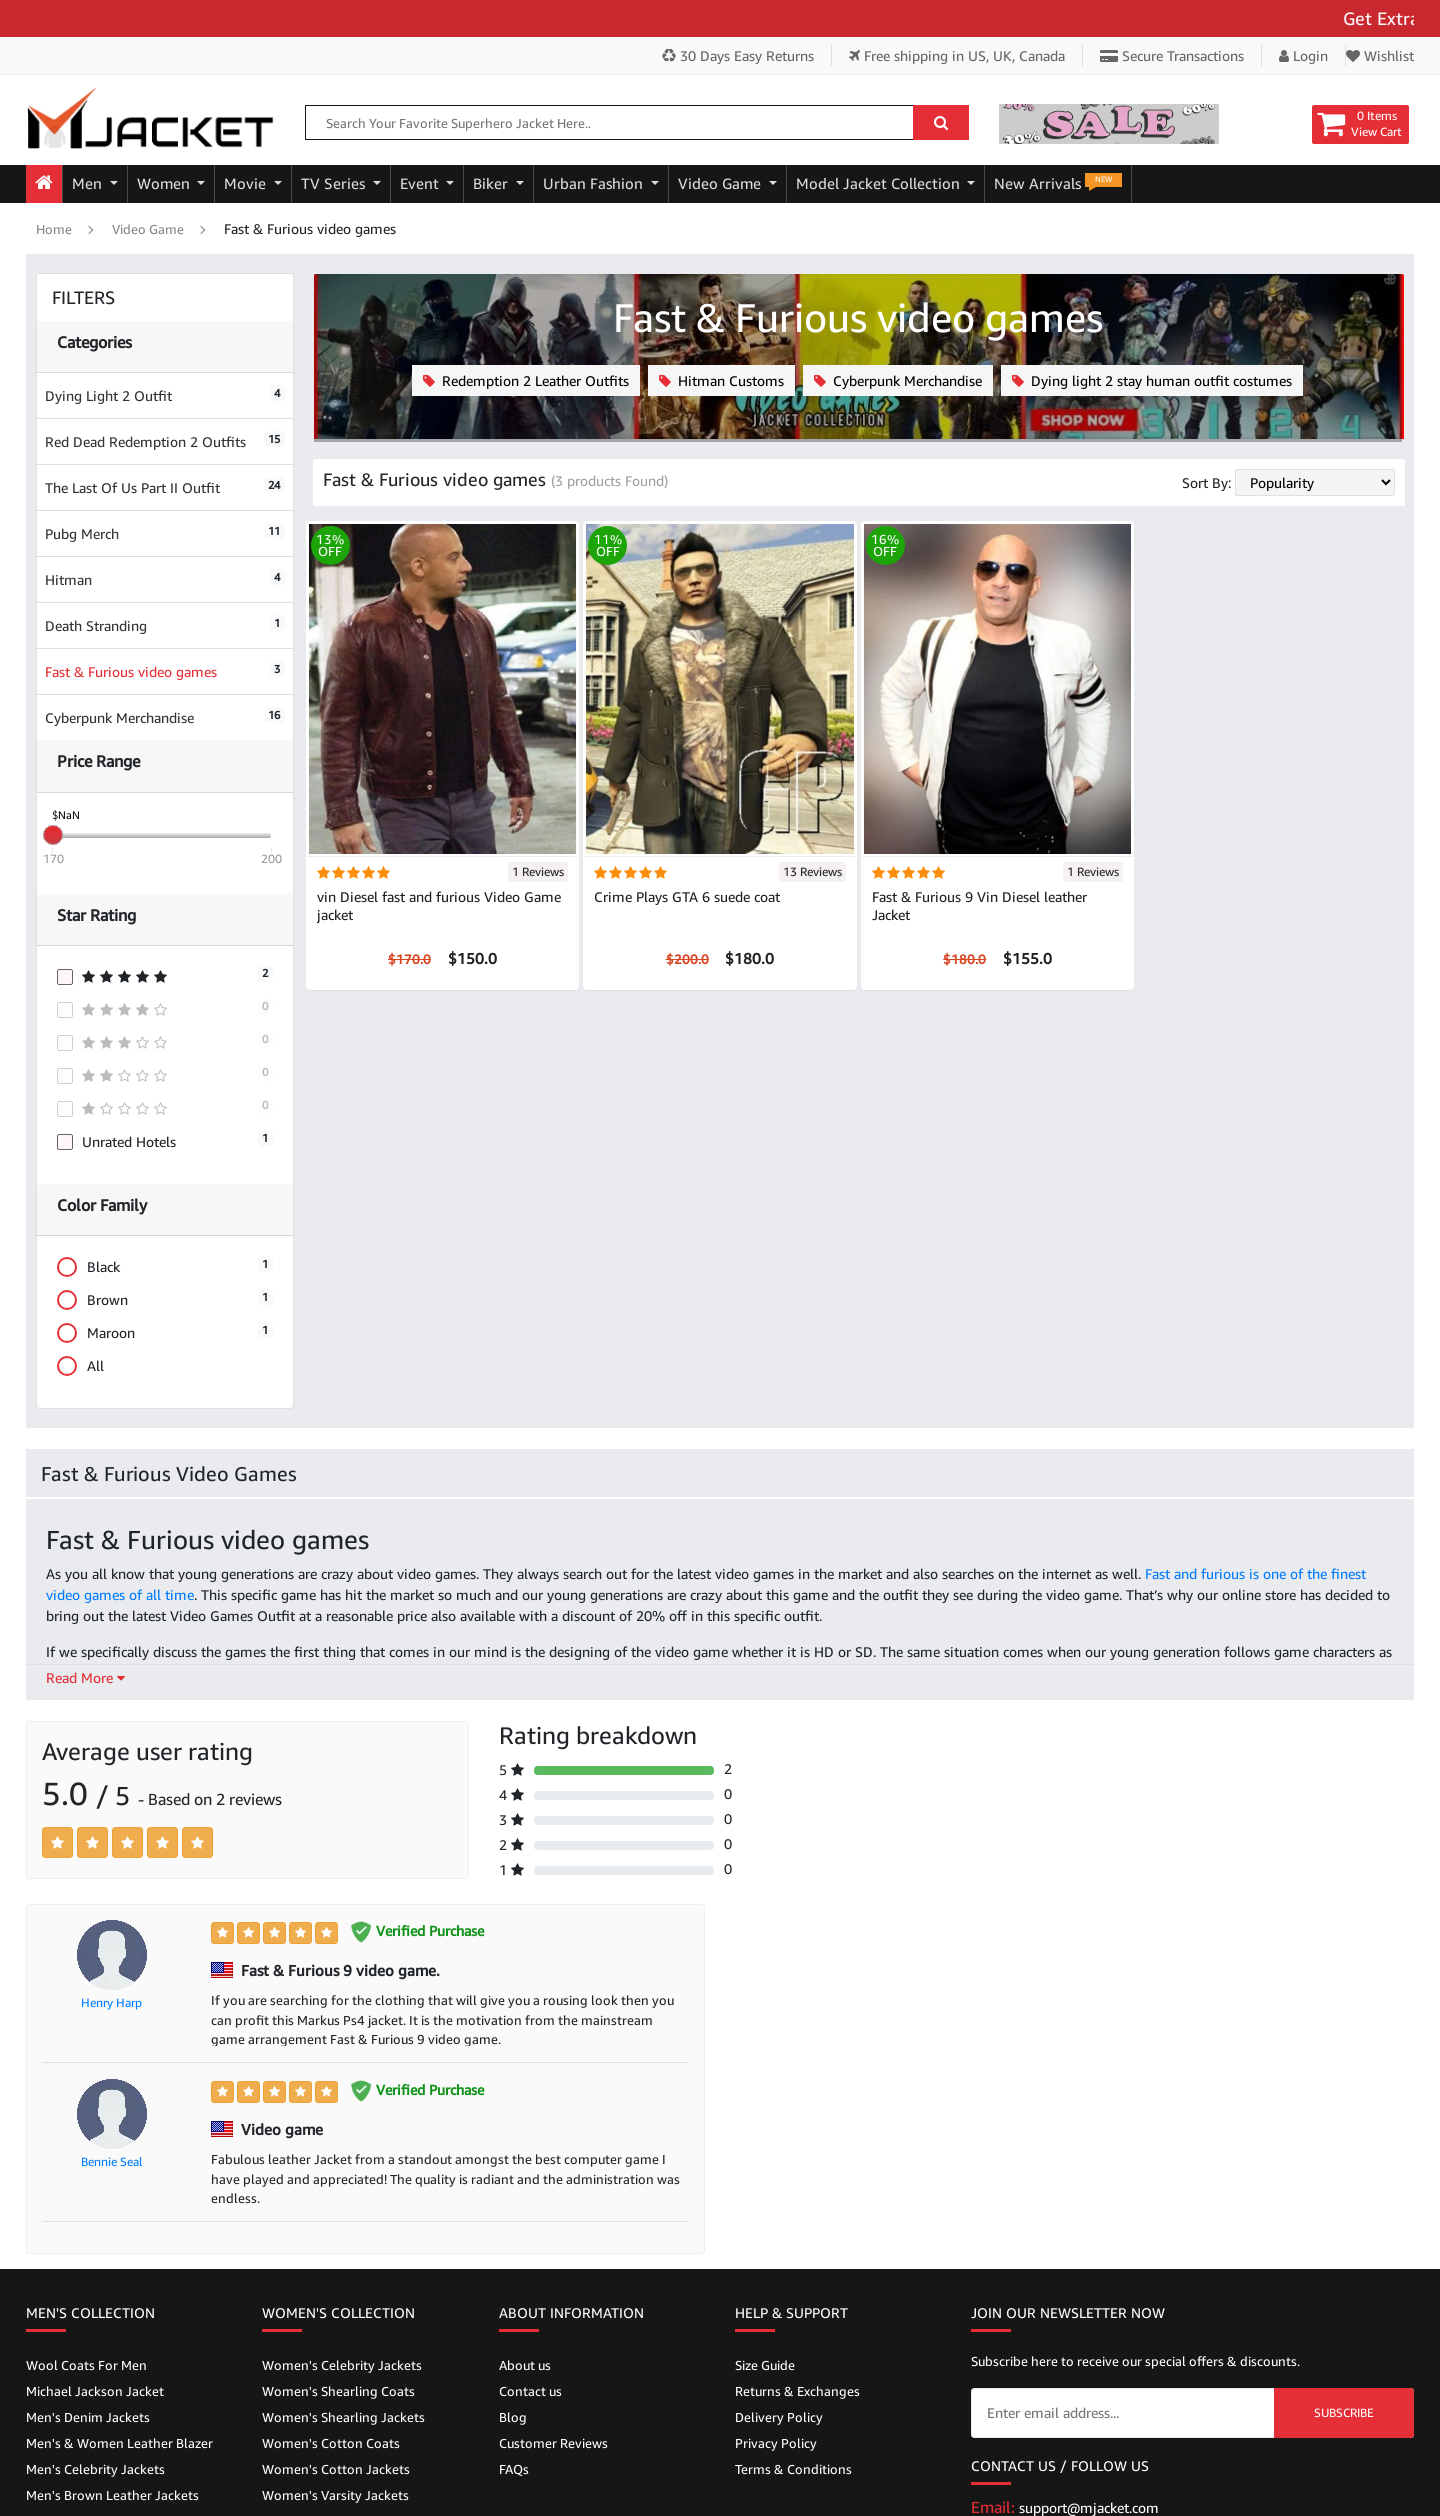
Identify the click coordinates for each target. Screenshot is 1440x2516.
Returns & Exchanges (797, 2391)
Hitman (165, 578)
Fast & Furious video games (165, 670)
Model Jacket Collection (880, 183)
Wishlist (1380, 55)
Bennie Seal (111, 2161)
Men (89, 183)
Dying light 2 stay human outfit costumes (1152, 380)
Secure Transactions (1172, 55)
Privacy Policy (776, 2443)
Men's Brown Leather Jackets (112, 2495)
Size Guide (765, 2365)
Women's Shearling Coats (338, 2391)
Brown (165, 1299)
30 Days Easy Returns (738, 55)
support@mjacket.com (1089, 2507)
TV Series (335, 183)
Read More (85, 1677)
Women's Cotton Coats (331, 2443)
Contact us (530, 2391)
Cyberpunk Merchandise (165, 716)
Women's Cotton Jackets (336, 2469)
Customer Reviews (553, 2443)
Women (165, 183)
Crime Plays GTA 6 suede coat (687, 896)
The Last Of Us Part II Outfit (165, 486)
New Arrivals (1058, 182)
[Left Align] (57, 1842)
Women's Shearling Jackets (343, 2417)
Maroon (165, 1332)
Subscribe (1344, 2412)
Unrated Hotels (165, 1140)
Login (1303, 55)
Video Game (721, 183)
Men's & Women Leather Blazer (119, 2443)
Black (165, 1266)
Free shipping (957, 55)
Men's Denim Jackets (88, 2417)
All (87, 1365)
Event (421, 183)
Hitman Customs (721, 380)
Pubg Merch (165, 532)
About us (525, 2365)
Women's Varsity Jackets (335, 2495)
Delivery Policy (779, 2417)
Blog (513, 2417)
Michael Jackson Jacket (95, 2391)
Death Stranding (165, 624)
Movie (247, 183)
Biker (492, 183)
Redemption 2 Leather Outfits (526, 380)
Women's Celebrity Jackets (342, 2365)
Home (54, 229)
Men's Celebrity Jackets (95, 2469)
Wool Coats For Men (86, 2365)
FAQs (514, 2469)
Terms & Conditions (793, 2469)
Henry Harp (111, 2002)
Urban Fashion (595, 183)
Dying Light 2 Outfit (165, 394)
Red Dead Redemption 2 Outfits (165, 440)
